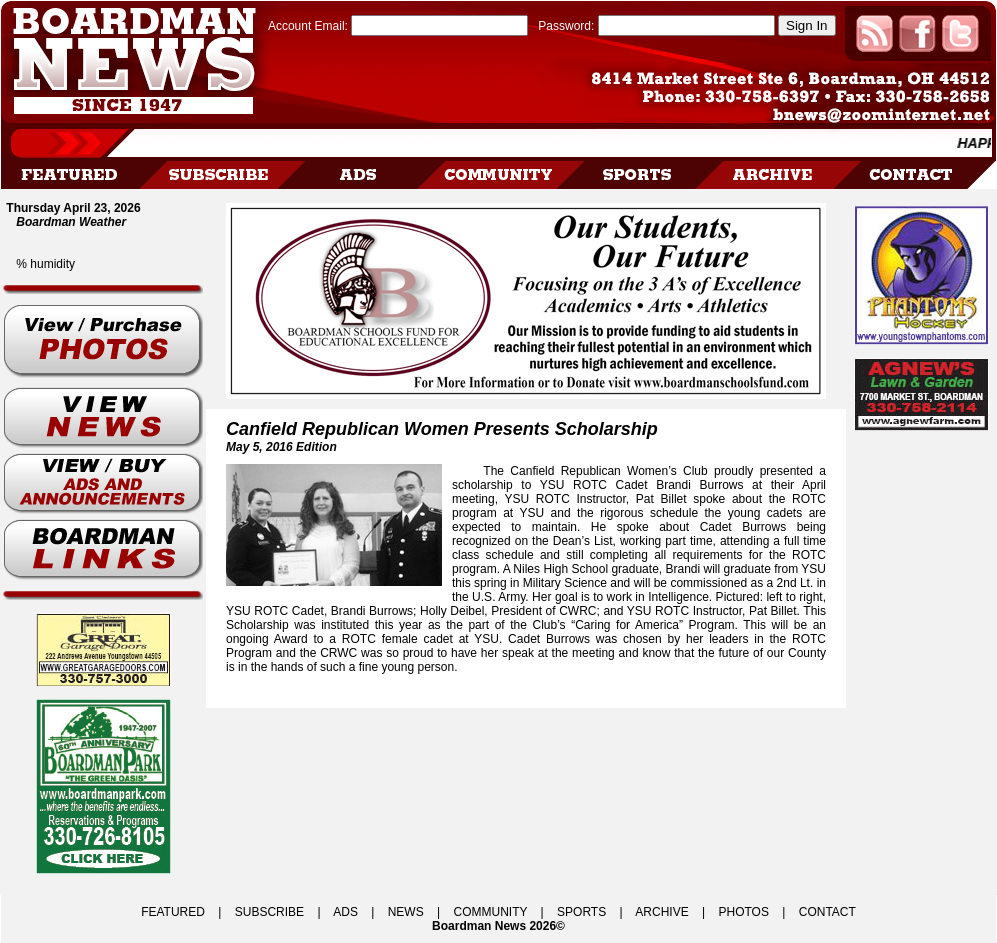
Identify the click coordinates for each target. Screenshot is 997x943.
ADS (345, 912)
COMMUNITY (491, 912)
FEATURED (173, 912)
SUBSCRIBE (269, 912)
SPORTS (581, 912)
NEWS (406, 912)
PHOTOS (743, 912)
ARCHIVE (661, 912)
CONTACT (827, 912)
